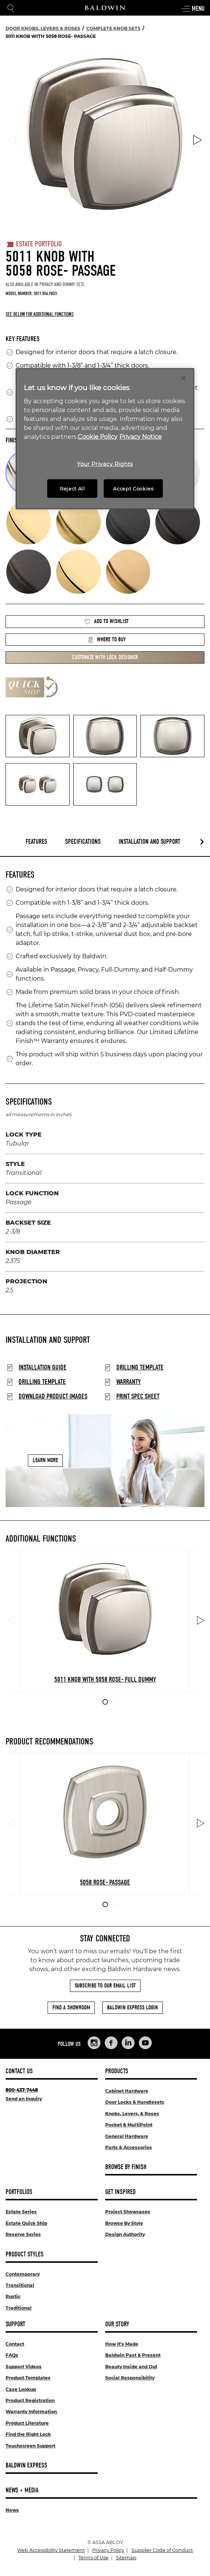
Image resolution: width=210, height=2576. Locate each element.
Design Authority (125, 2234)
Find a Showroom (71, 2007)
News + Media (22, 2490)
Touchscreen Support (30, 2446)
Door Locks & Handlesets (134, 2102)
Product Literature (27, 2423)
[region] (105, 438)
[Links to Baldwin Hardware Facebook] (111, 2043)
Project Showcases (127, 2211)
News (12, 2510)
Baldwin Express (26, 2465)
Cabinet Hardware (126, 2091)
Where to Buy (106, 639)
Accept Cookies (133, 488)
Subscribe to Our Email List (105, 1985)
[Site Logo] (105, 8)
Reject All (72, 488)
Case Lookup (21, 2389)
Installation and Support (149, 842)
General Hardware (126, 2136)
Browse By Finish (125, 2167)
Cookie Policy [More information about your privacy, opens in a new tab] (97, 436)
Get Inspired (120, 2192)
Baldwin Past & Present (133, 2355)
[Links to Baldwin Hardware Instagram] (94, 2043)
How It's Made (121, 2344)
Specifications (83, 842)
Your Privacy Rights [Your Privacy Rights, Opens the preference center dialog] (105, 463)
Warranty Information (32, 2411)
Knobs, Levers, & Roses (132, 2113)
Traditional (19, 2308)
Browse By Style (124, 2223)
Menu (192, 9)
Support (15, 2324)
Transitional (20, 2285)
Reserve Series (23, 2234)
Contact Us (19, 2071)
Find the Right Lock (28, 2434)
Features (36, 842)
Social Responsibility (130, 2378)
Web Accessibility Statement (51, 2550)
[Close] (183, 378)
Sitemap (126, 2557)
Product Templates (28, 2378)
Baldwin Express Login (132, 2007)
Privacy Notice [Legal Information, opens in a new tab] (140, 436)
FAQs (12, 2355)
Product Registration (30, 2400)
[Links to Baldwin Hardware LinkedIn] (128, 2043)
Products (116, 2071)
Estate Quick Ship (26, 2223)
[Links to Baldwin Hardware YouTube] (145, 2043)
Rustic (13, 2296)
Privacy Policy (108, 2550)
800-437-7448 (22, 2090)
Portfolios (19, 2192)
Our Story (117, 2324)
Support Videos (24, 2366)
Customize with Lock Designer (105, 657)
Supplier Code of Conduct (162, 2550)
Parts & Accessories (128, 2147)
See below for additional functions (40, 314)
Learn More (45, 1460)
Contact (15, 2344)
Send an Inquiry (24, 2099)
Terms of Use (93, 2557)
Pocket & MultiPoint (128, 2125)
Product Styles (24, 2254)
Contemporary (23, 2274)
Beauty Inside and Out (131, 2366)
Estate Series (21, 2211)
